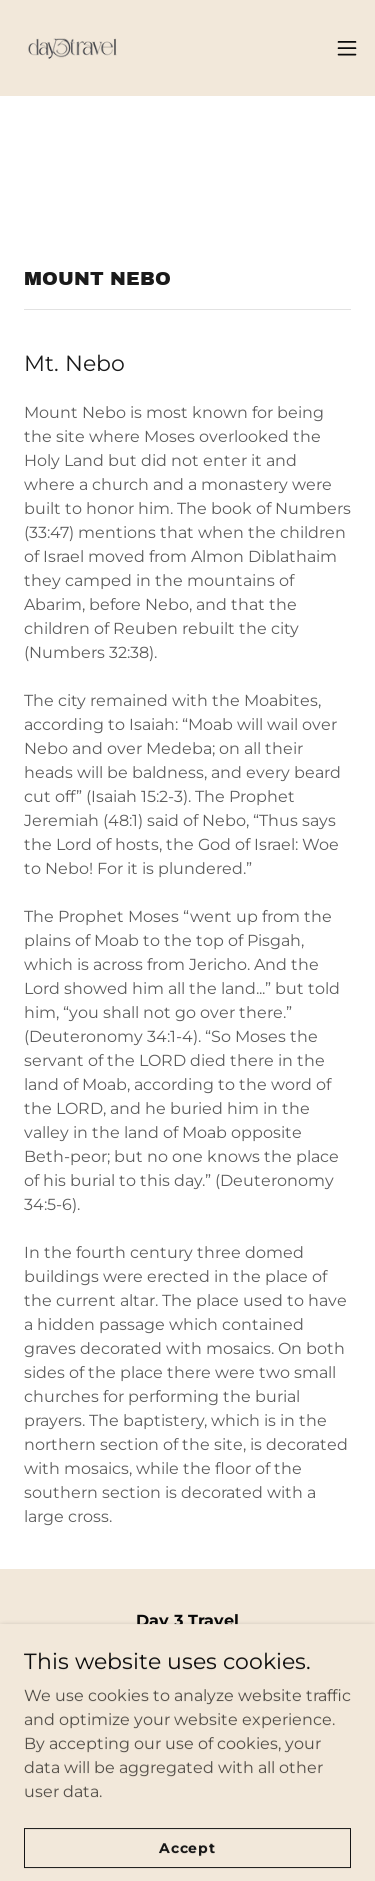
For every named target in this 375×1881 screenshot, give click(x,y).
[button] (347, 48)
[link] (72, 48)
